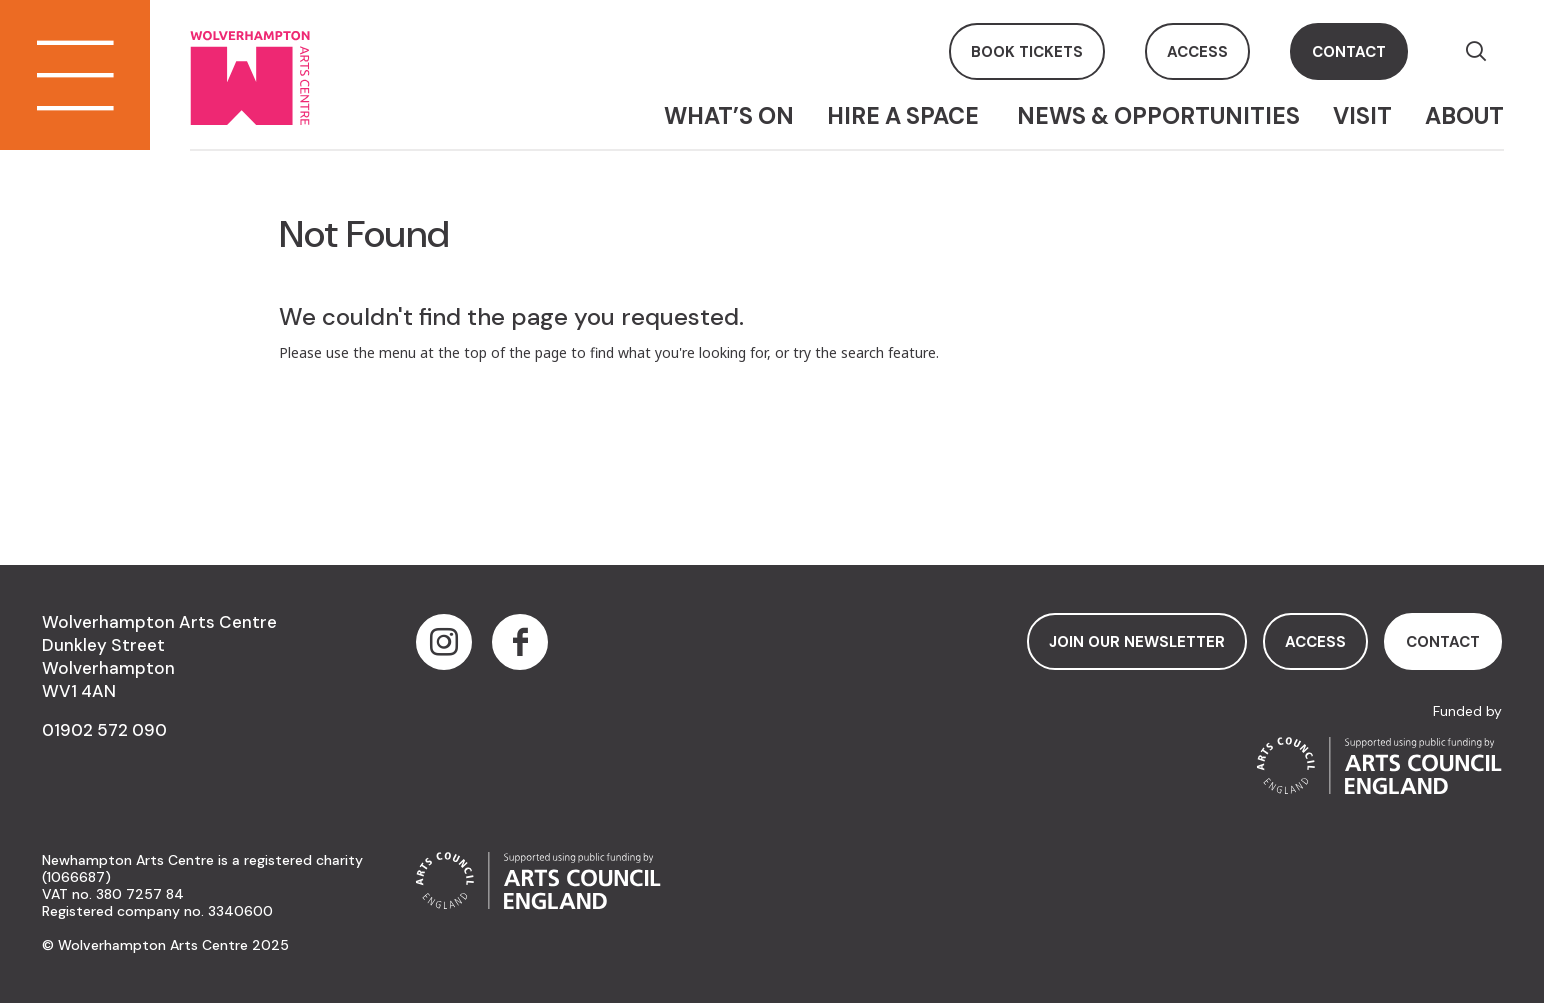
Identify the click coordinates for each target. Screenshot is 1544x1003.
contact (1349, 52)
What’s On (729, 116)
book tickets (1027, 52)
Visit (1362, 116)
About (1464, 116)
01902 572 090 (104, 730)
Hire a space (905, 116)
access (1197, 52)
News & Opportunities (1158, 116)
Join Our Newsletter (1137, 642)
